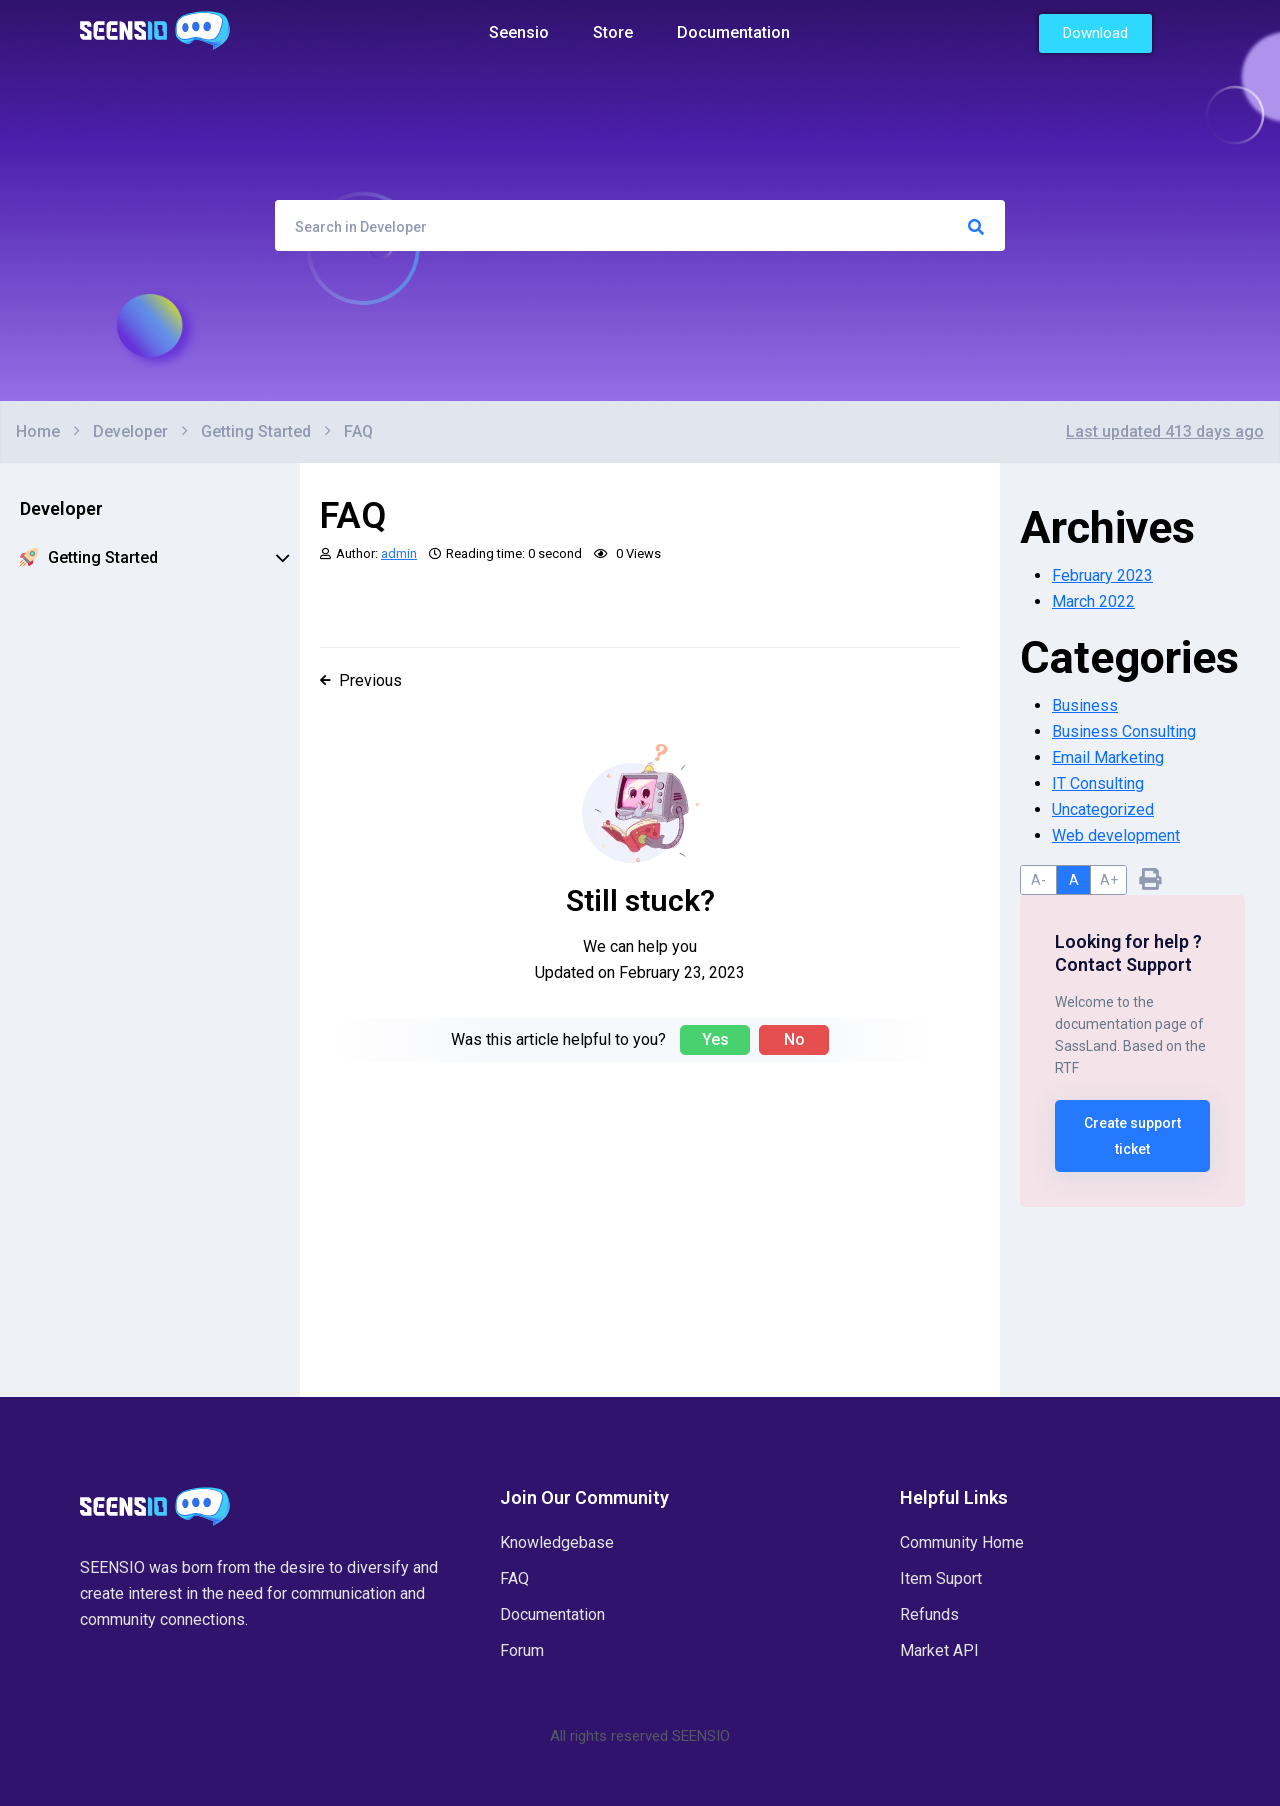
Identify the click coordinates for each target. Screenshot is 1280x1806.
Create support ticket (1132, 1136)
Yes (715, 1039)
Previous (361, 680)
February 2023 (1102, 575)
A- (1038, 880)
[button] (1095, 33)
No (794, 1039)
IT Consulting (1098, 783)
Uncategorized (1103, 809)
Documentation (733, 32)
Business (1085, 705)
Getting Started (155, 558)
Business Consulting (1124, 731)
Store (613, 32)
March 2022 (1093, 601)
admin (399, 553)
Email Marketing (1108, 757)
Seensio (519, 32)
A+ (1109, 880)
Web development (1116, 835)
